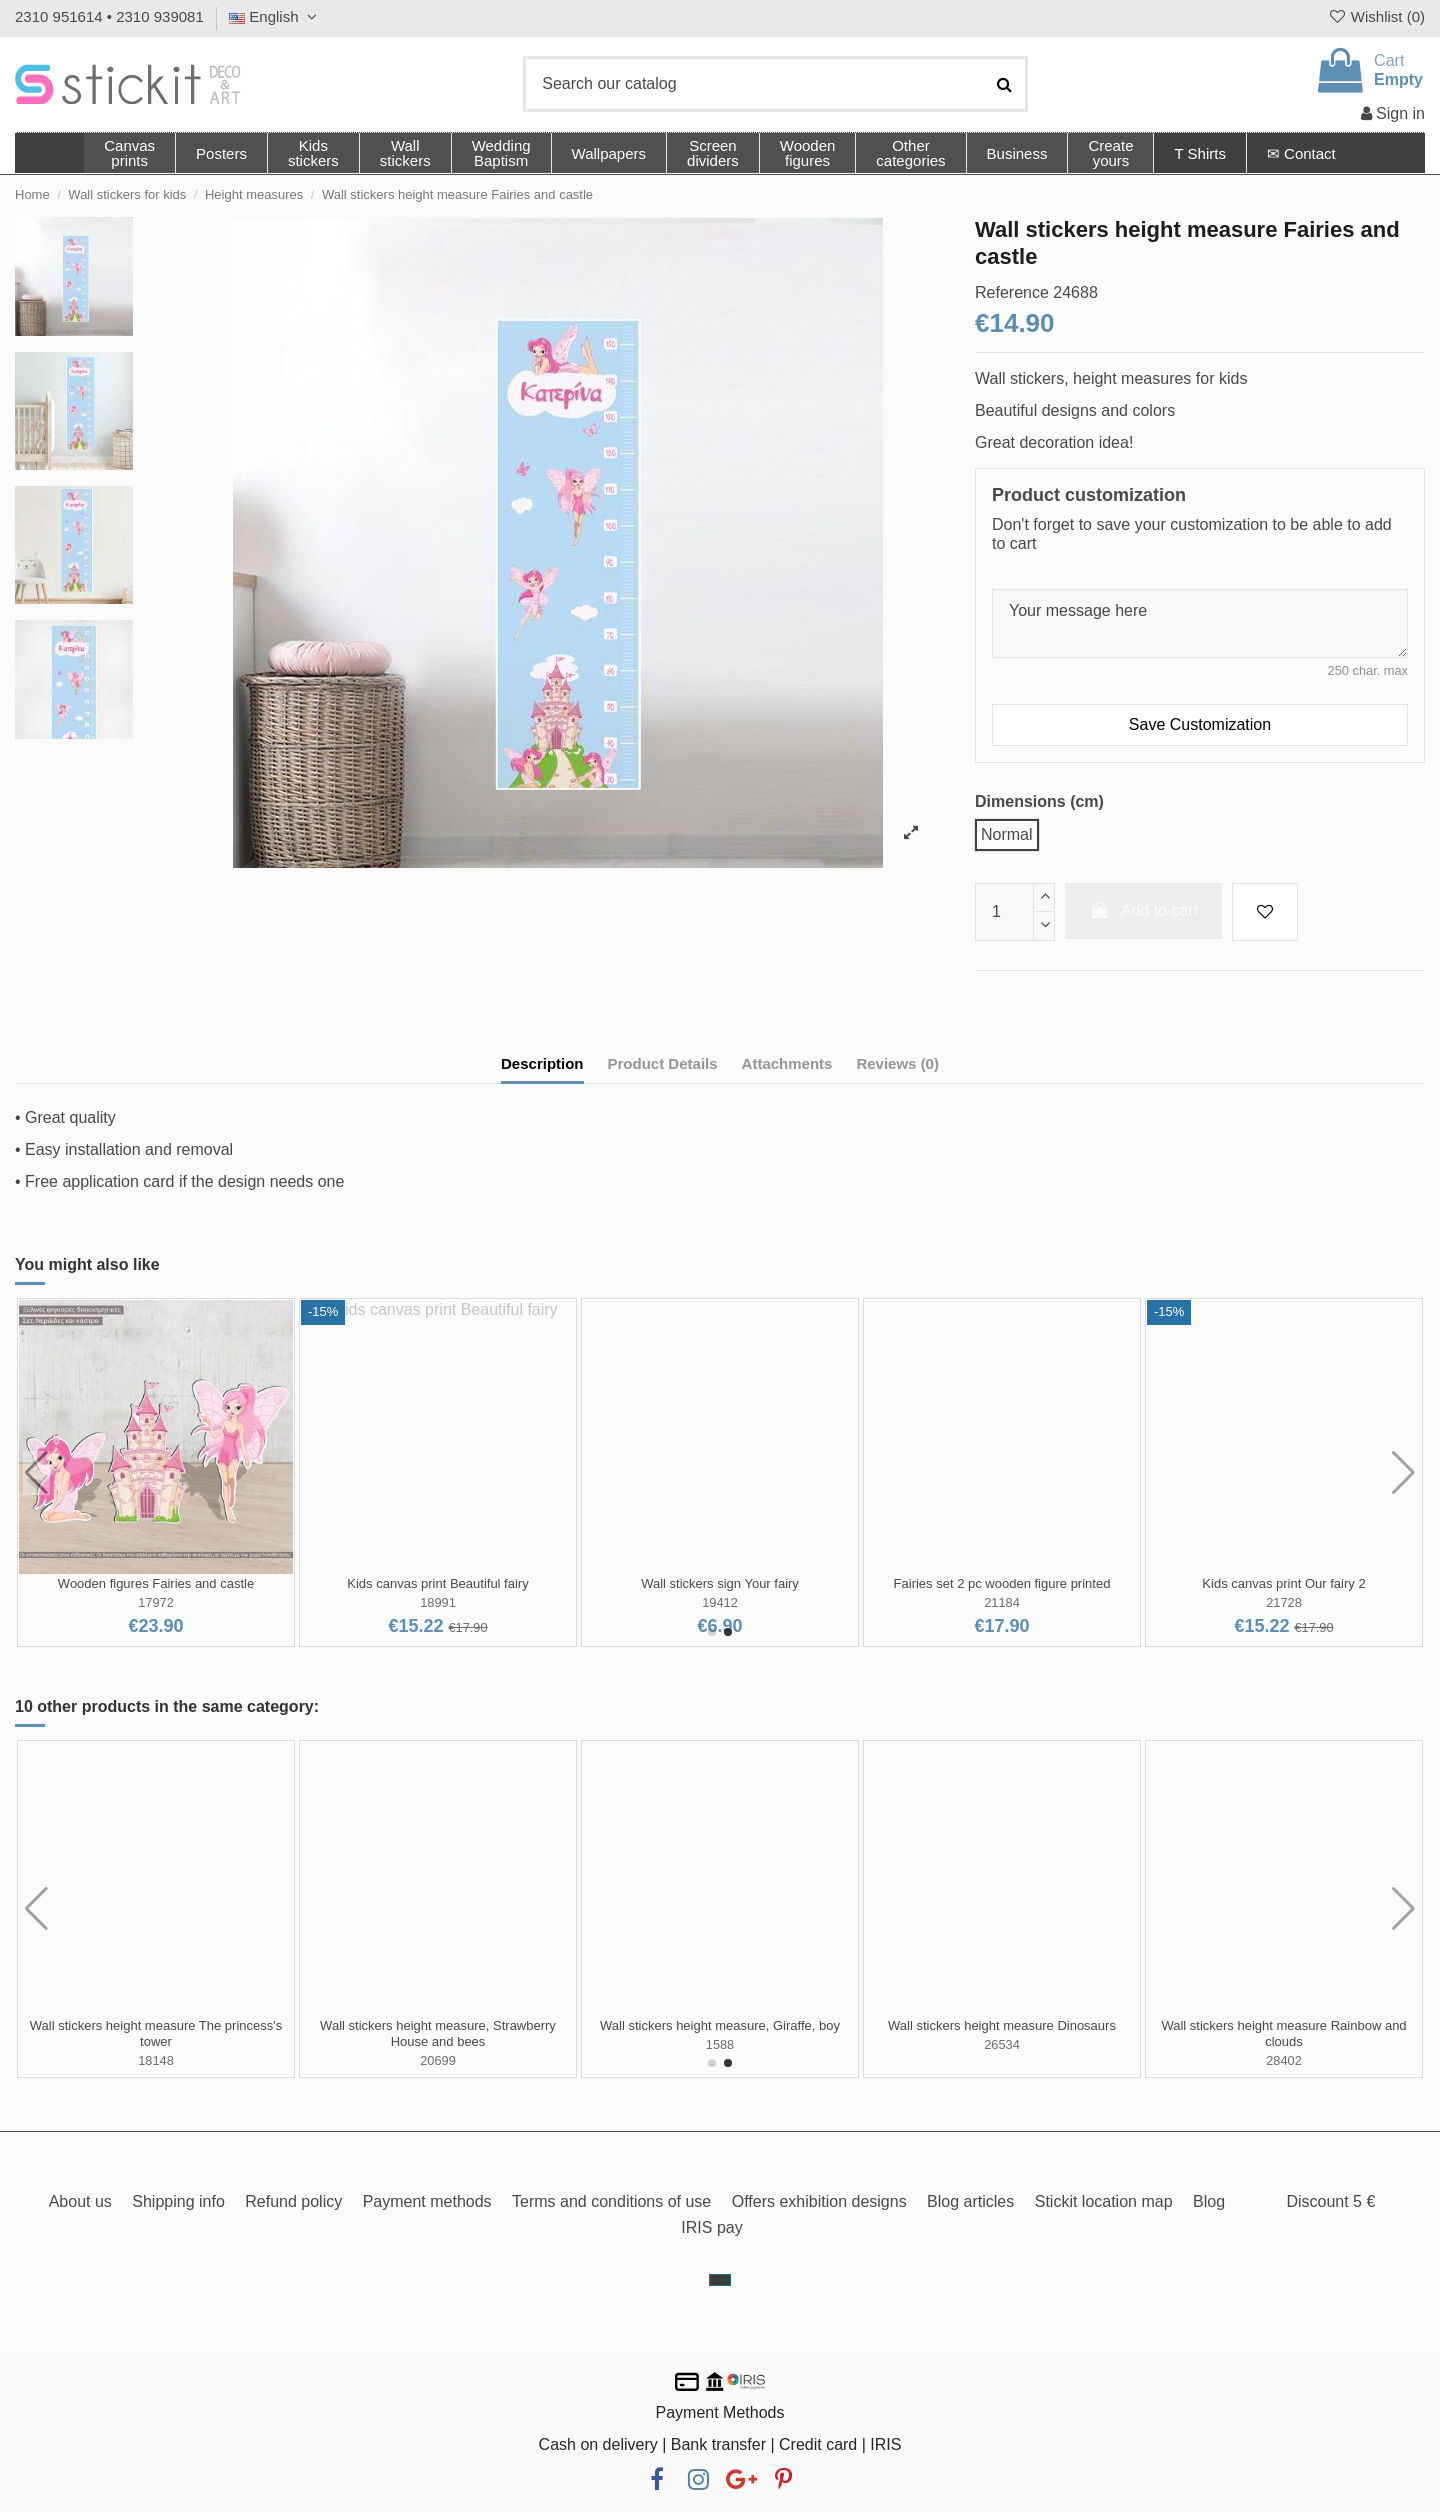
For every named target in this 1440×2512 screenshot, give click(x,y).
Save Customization (1200, 724)
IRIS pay (711, 2227)
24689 (1284, 2044)
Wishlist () (1376, 16)
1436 (1002, 1602)
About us (80, 2201)
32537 (156, 2044)
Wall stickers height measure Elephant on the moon (720, 2033)
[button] (910, 153)
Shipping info (178, 2201)
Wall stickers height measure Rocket (1284, 2025)
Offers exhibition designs (819, 2201)
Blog (1209, 2201)
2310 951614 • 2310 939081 (109, 16)
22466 (438, 2044)
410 (155, 1602)
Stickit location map (1104, 2201)
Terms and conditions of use (611, 2201)
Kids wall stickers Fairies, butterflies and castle (1002, 1583)
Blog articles (970, 2201)
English (275, 16)
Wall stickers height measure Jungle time (1002, 2025)
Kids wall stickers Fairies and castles (720, 1583)
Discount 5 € (1330, 2201)
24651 (1002, 2044)
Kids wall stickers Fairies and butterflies (438, 1583)
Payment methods (427, 2201)
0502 (438, 1602)
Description (542, 1063)
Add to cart (1144, 910)
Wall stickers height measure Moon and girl (438, 2025)
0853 (720, 1602)
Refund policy (293, 2201)
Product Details (663, 1063)
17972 (1284, 1602)
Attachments (787, 1063)
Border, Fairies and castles (156, 1583)
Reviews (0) (897, 1063)
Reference (1012, 292)
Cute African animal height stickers (155, 2025)
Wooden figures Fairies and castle (1284, 1583)
